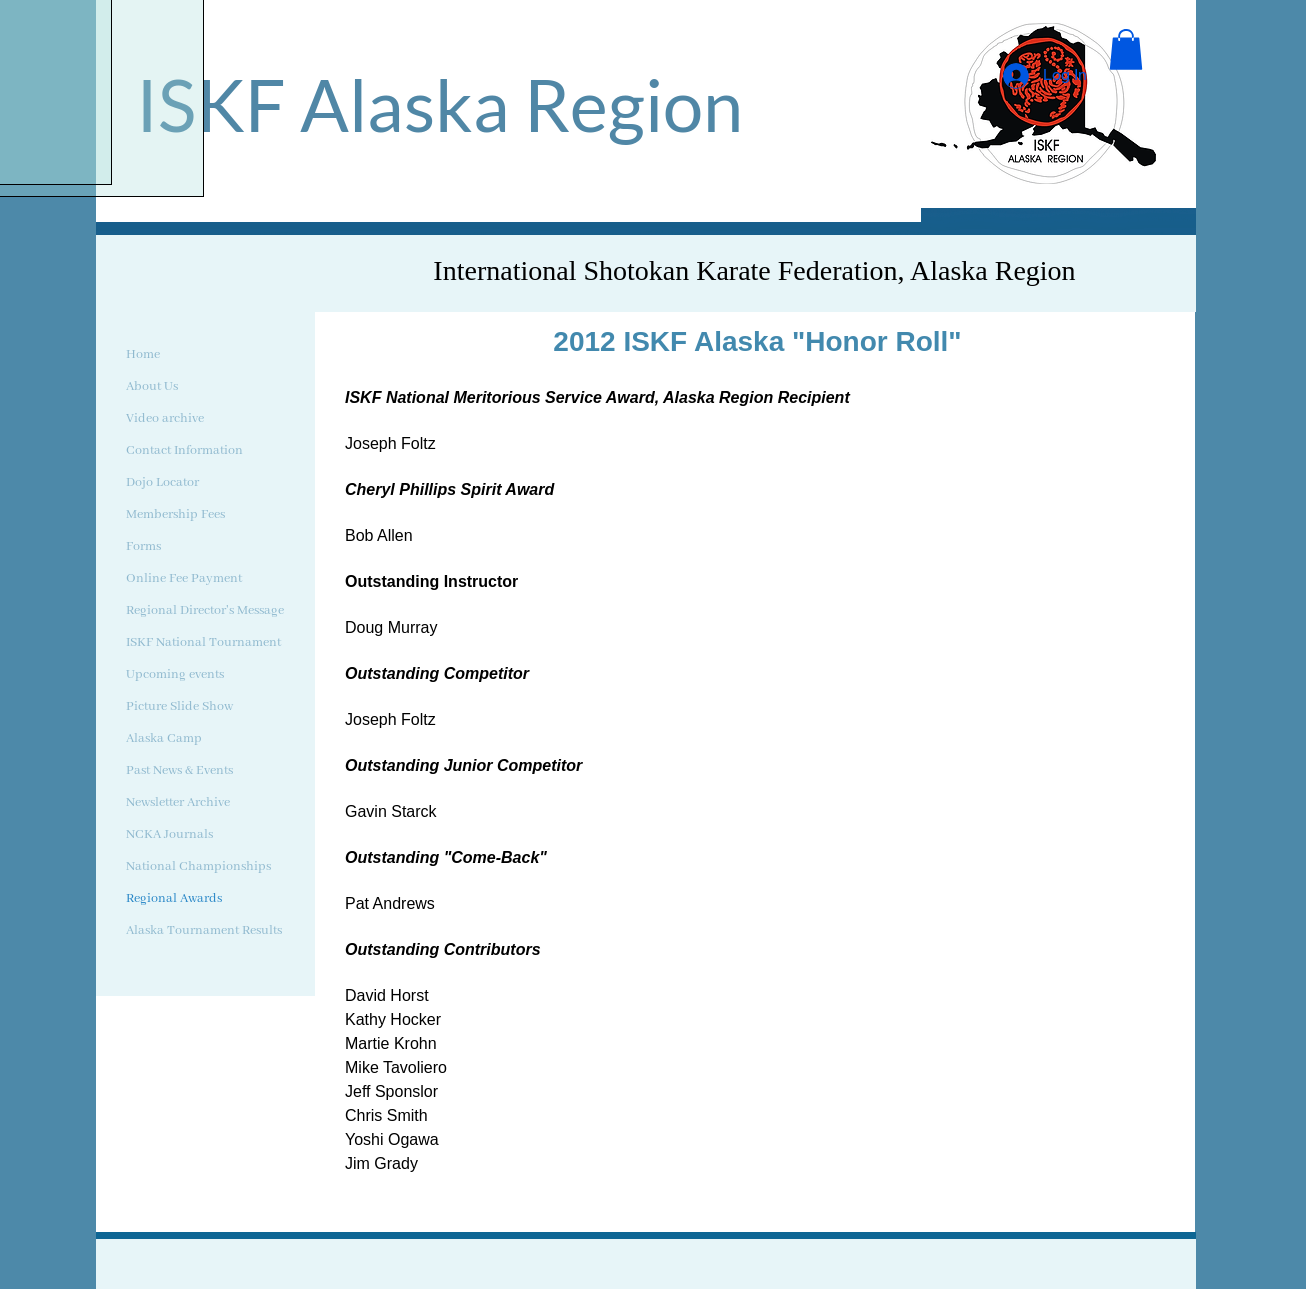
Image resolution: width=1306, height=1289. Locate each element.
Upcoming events (175, 674)
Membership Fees (175, 514)
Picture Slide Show (179, 706)
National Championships (198, 866)
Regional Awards (174, 898)
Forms (143, 546)
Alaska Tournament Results (204, 930)
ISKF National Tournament (203, 642)
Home (143, 354)
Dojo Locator (162, 482)
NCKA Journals (169, 834)
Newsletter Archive (178, 802)
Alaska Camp (164, 738)
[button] (1126, 49)
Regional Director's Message (205, 610)
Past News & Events (179, 770)
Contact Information (184, 450)
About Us (152, 386)
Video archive (165, 418)
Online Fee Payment (184, 578)
